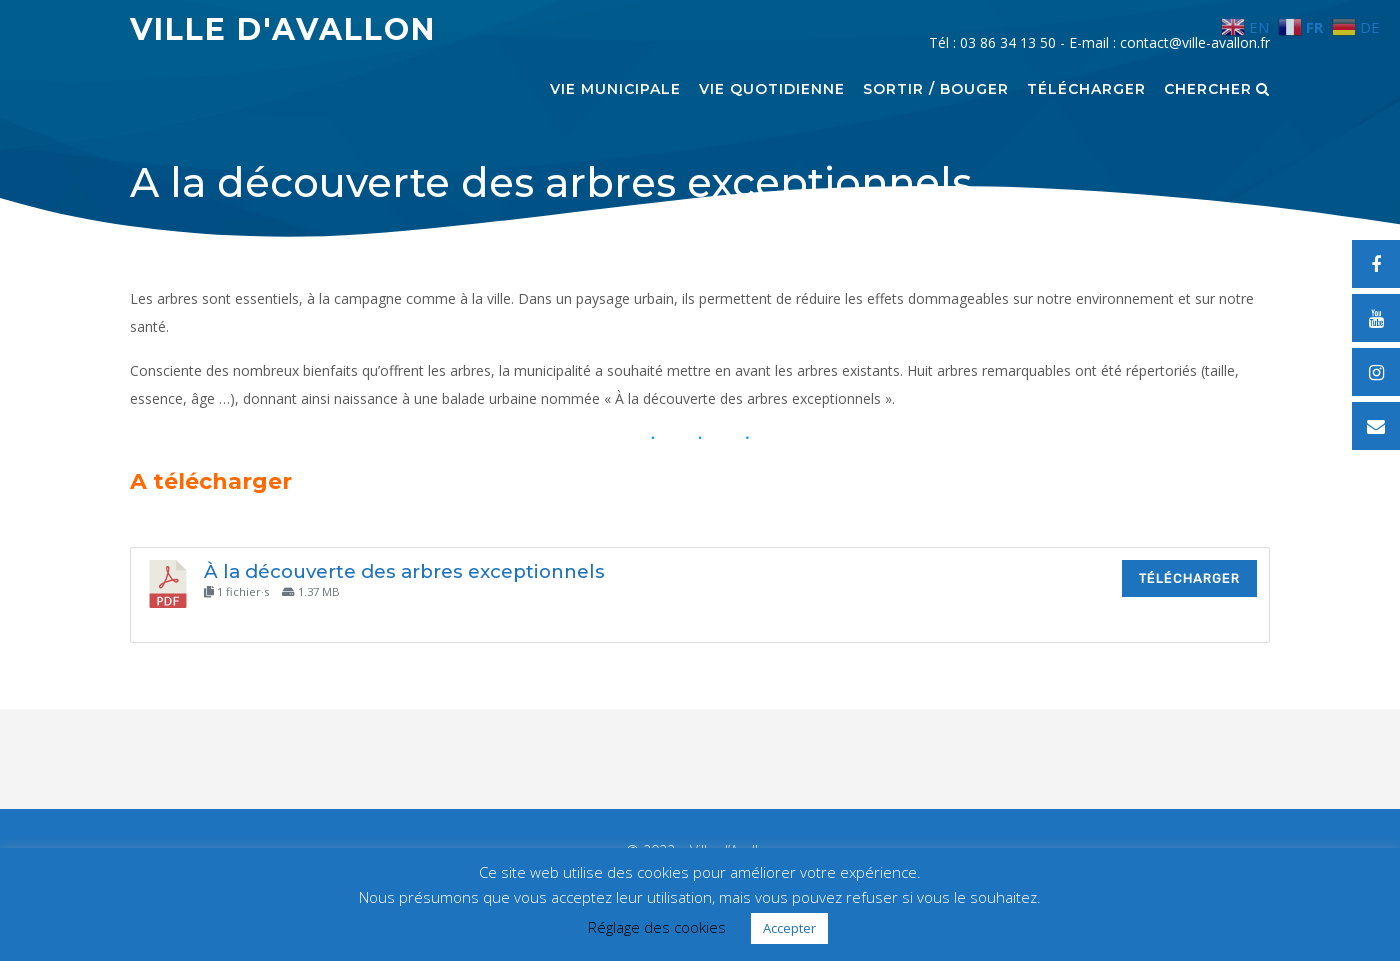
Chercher (1217, 90)
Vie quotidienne (772, 90)
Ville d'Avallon (283, 29)
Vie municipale (615, 90)
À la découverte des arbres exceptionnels (404, 571)
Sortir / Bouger (936, 90)
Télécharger (1086, 90)
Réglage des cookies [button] (657, 927)
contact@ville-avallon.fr (1195, 42)
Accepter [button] (789, 928)
